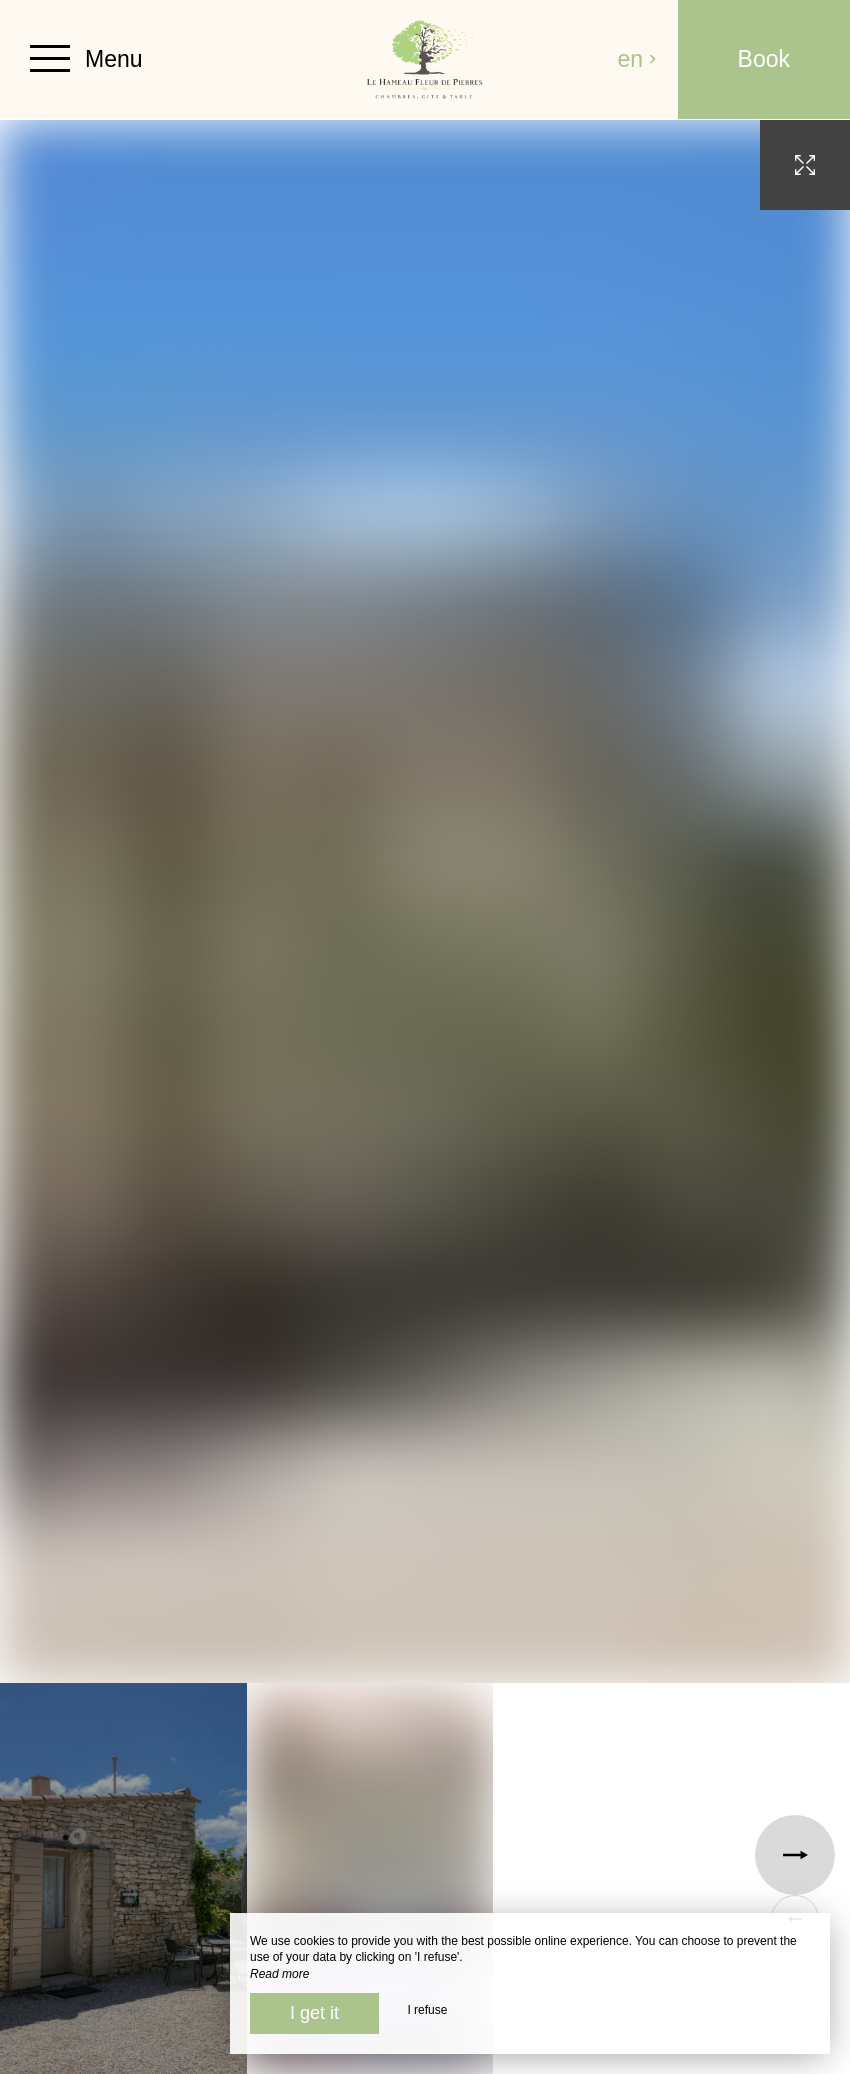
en (638, 59)
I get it (314, 2013)
